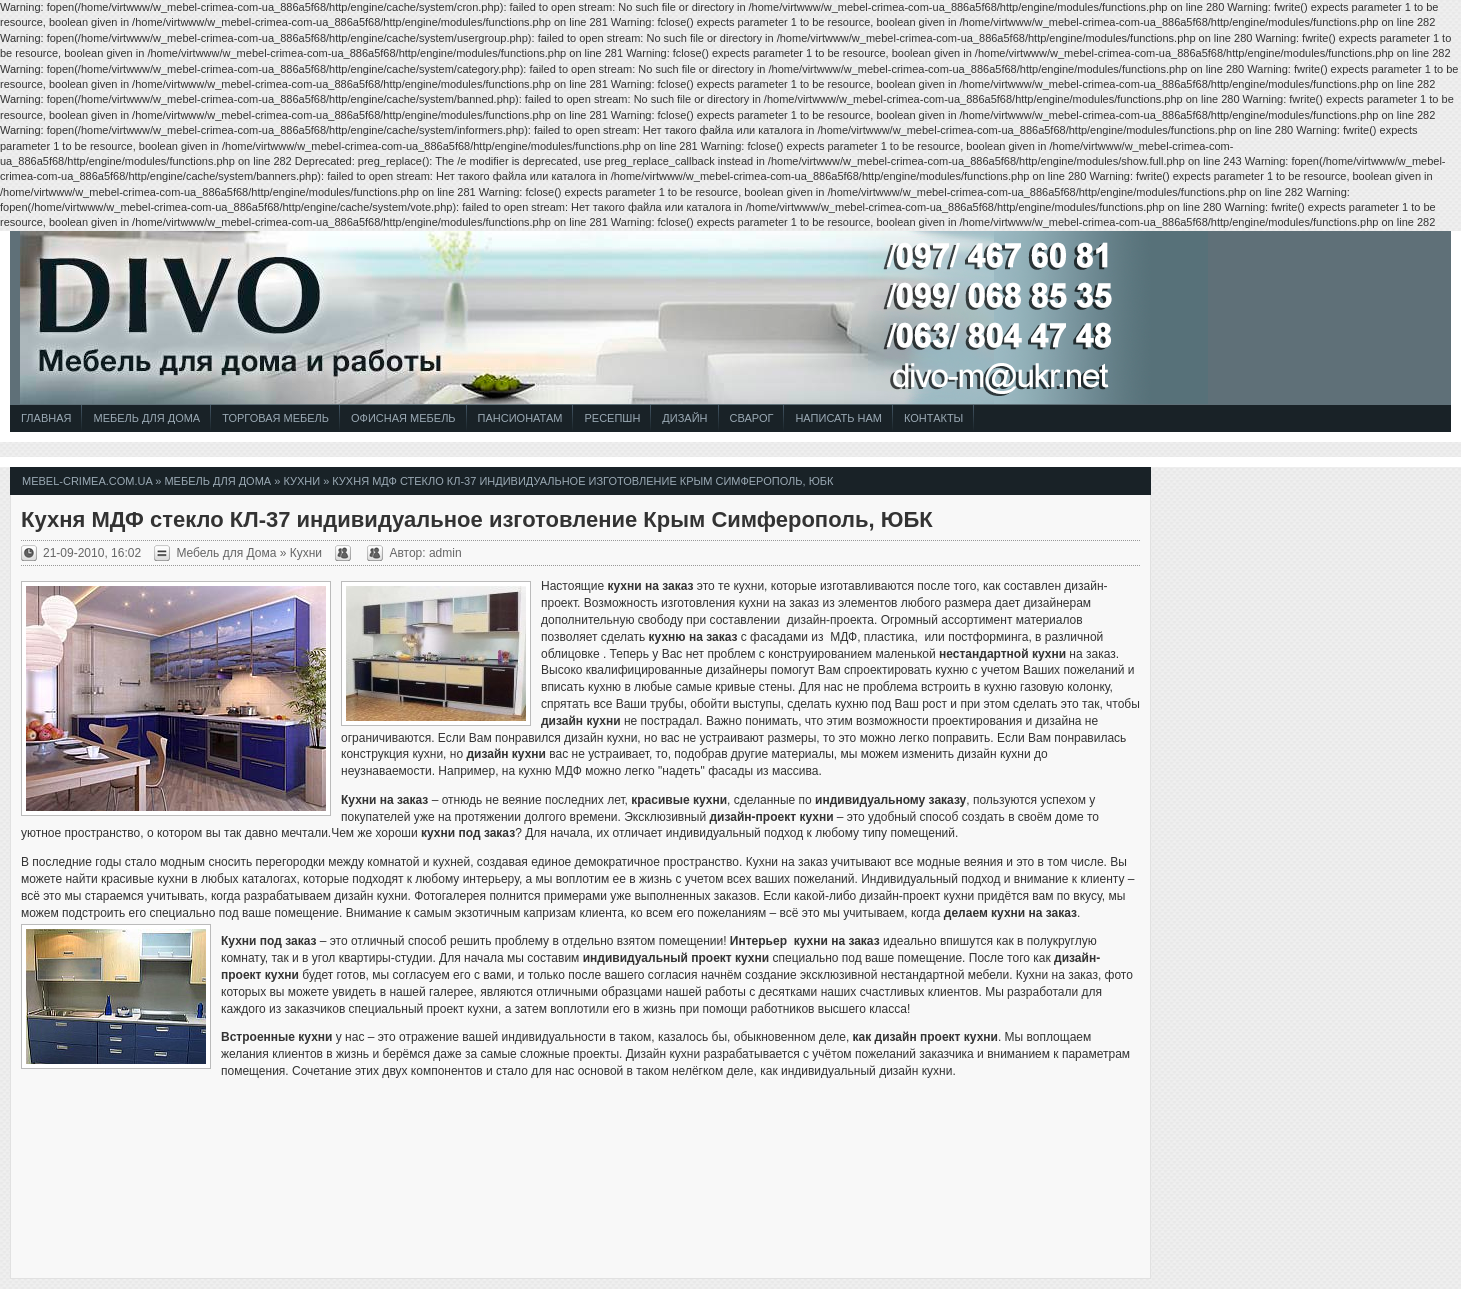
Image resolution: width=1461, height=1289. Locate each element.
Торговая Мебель (275, 418)
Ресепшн (612, 418)
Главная (46, 418)
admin (445, 553)
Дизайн (684, 418)
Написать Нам (838, 418)
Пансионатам (520, 418)
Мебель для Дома (146, 418)
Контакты (933, 418)
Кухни (301, 481)
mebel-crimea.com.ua (87, 481)
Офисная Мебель (403, 418)
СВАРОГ (752, 418)
